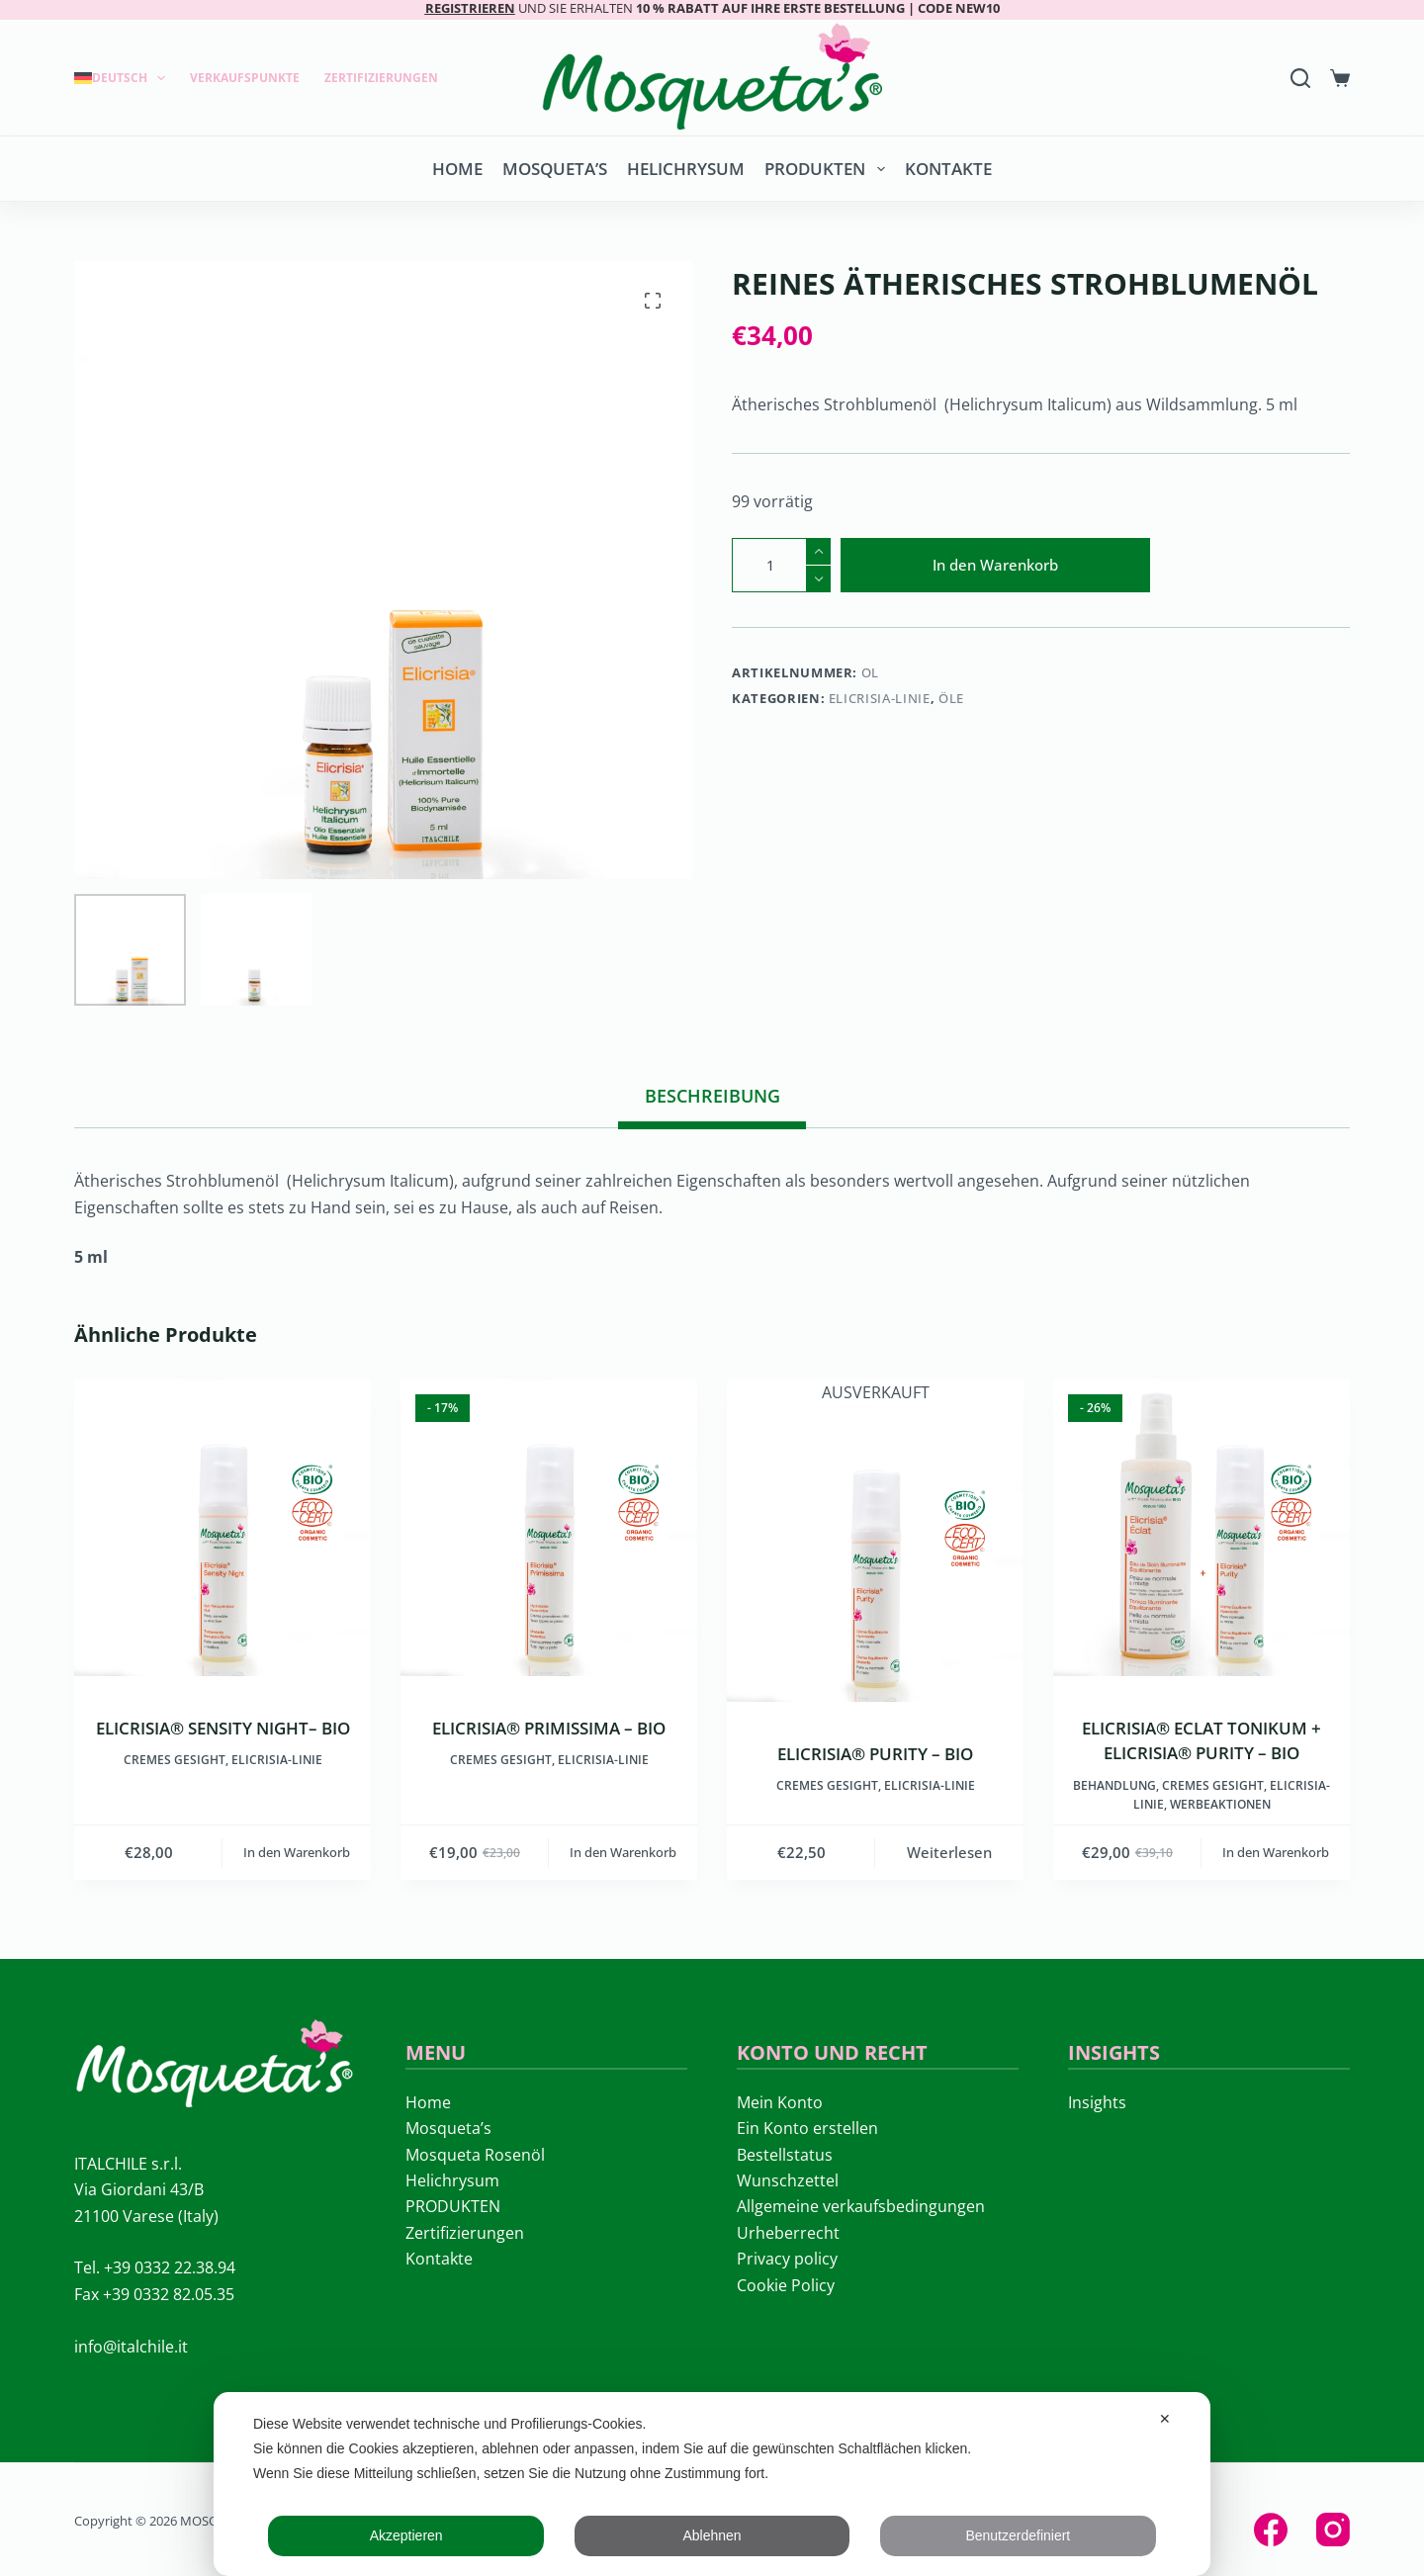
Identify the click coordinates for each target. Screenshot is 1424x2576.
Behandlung (1114, 1785)
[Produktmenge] (781, 565)
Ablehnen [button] (711, 2535)
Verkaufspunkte (245, 77)
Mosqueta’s (554, 168)
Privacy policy (787, 2258)
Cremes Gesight (174, 1759)
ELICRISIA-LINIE (880, 698)
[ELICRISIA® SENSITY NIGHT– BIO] (222, 1527)
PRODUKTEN (828, 169)
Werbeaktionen (1220, 1804)
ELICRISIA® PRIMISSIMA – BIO (549, 1728)
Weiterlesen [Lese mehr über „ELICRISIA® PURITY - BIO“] (949, 1852)
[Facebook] (1271, 2529)
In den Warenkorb (995, 565)
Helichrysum (686, 168)
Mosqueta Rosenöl (475, 2155)
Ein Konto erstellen (807, 2128)
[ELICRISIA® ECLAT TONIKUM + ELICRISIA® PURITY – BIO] (1201, 1527)
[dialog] (712, 2484)
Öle (951, 698)
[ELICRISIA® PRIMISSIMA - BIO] (548, 1527)
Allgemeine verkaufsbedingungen (861, 2206)
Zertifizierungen (381, 77)
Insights (1097, 2102)
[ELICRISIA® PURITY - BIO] (875, 1553)
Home (457, 168)
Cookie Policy (786, 2285)
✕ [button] (1165, 2419)
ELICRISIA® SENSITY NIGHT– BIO (223, 1728)
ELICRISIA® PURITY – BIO (875, 1753)
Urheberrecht (788, 2233)
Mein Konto (780, 2102)
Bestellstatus (785, 2155)
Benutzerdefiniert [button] (1017, 2535)
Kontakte (948, 168)
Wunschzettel (788, 2180)
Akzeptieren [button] (406, 2535)
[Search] (1300, 78)
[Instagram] (1333, 2529)
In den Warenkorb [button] (296, 1852)
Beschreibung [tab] (712, 1096)
